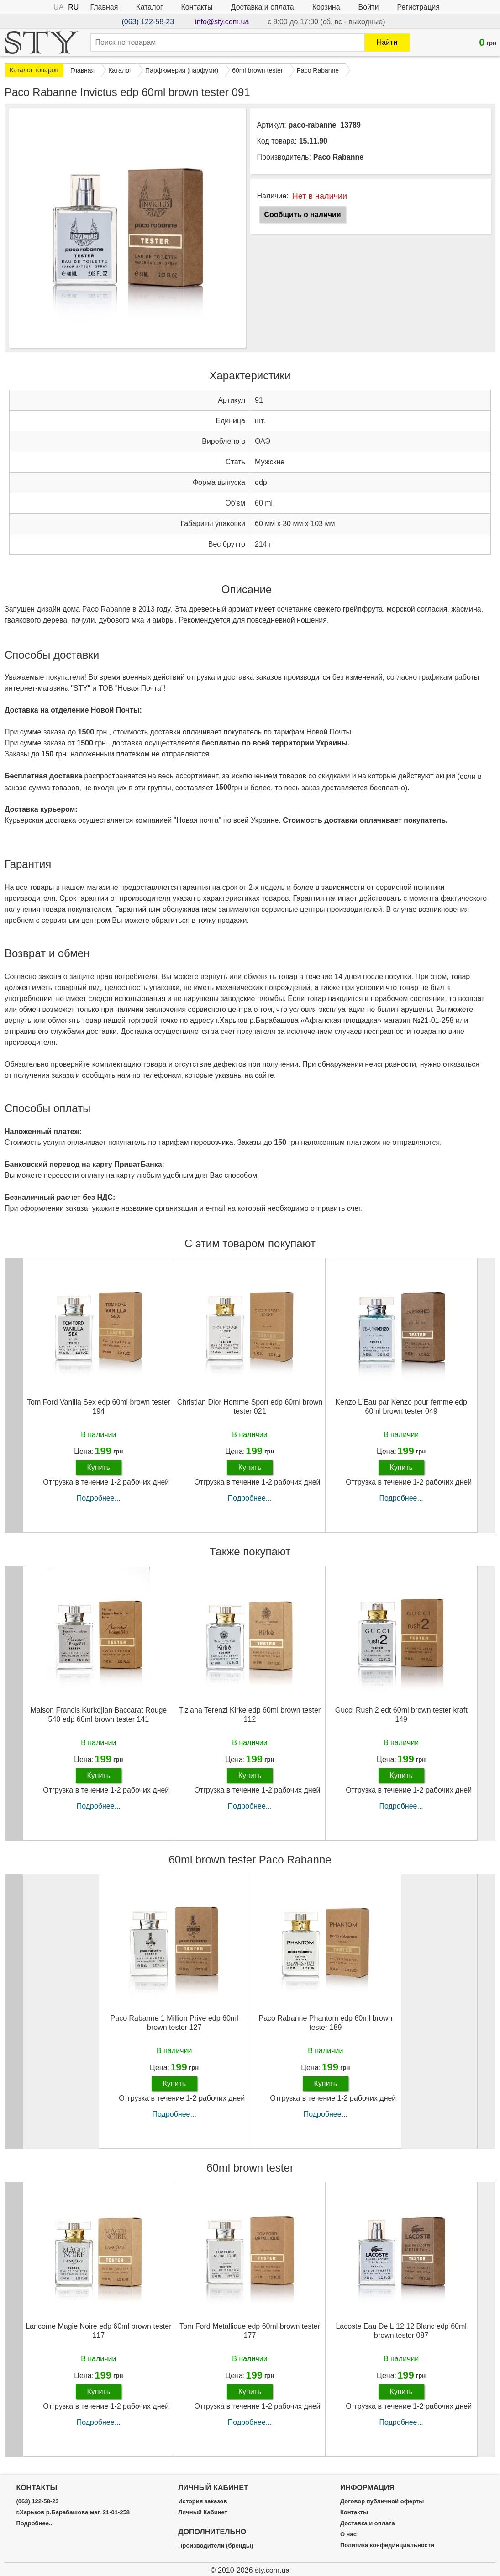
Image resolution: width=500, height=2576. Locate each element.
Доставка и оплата (262, 7)
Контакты (197, 7)
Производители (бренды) (215, 2546)
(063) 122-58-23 (147, 22)
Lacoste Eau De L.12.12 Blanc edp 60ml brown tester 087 (401, 2330)
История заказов (202, 2501)
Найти (387, 42)
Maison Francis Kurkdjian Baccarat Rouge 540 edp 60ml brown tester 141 (98, 1714)
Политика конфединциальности (387, 2545)
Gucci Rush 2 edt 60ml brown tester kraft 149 (401, 1714)
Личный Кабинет (202, 2512)
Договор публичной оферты (382, 2501)
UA (58, 7)
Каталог (149, 7)
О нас (348, 2534)
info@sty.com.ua (222, 22)
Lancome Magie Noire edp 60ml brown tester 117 (98, 2330)
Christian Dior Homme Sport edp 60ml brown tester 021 (249, 1406)
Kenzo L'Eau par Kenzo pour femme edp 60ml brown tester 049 (401, 1406)
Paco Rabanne (338, 157)
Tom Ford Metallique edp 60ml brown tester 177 (249, 2330)
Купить (99, 1467)
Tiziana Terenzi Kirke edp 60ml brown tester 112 (250, 1714)
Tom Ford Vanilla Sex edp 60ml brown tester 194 (98, 1406)
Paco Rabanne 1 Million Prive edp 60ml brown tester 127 (174, 2022)
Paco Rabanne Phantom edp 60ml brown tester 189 (326, 2022)
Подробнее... (99, 1498)
